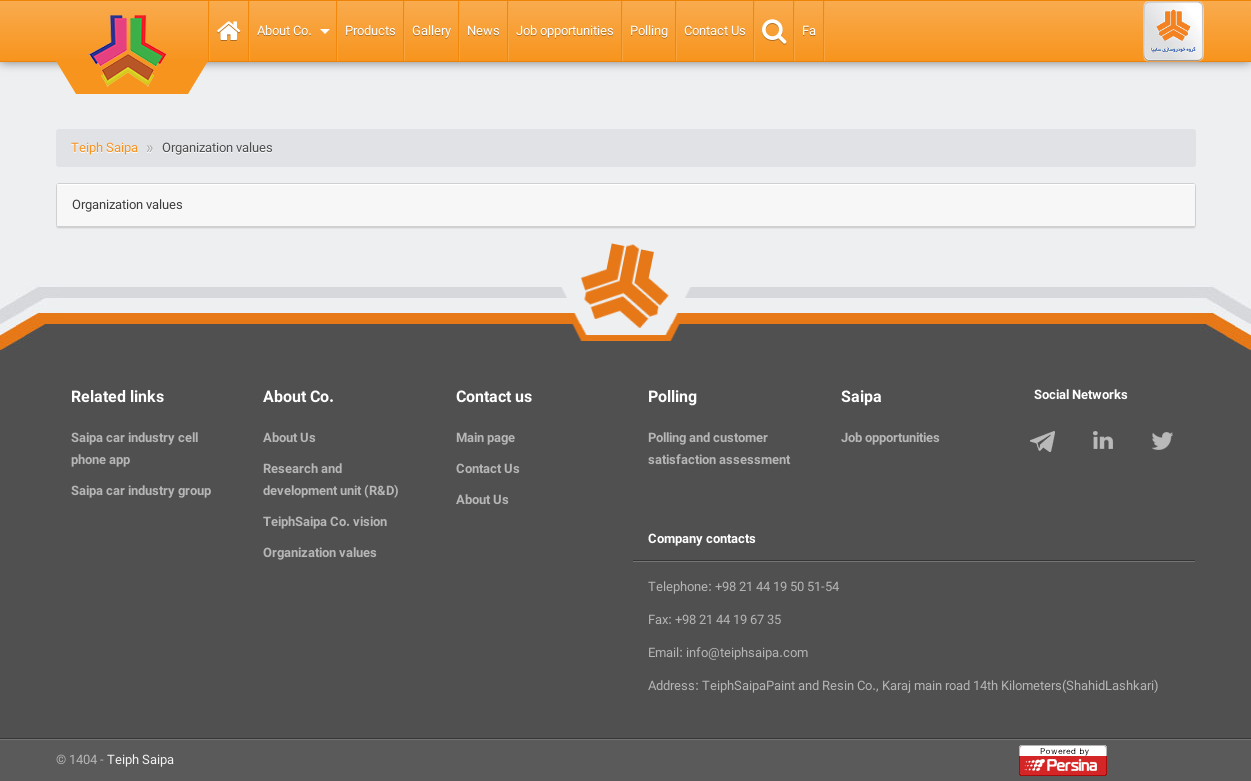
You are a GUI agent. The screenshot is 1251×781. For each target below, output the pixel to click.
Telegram (1047, 444)
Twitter (1165, 444)
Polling (649, 31)
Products (370, 31)
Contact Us (715, 31)
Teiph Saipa (140, 760)
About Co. (284, 31)
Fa (809, 31)
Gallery (431, 31)
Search (774, 31)
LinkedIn (1106, 444)
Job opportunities (565, 31)
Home (229, 31)
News (483, 31)
